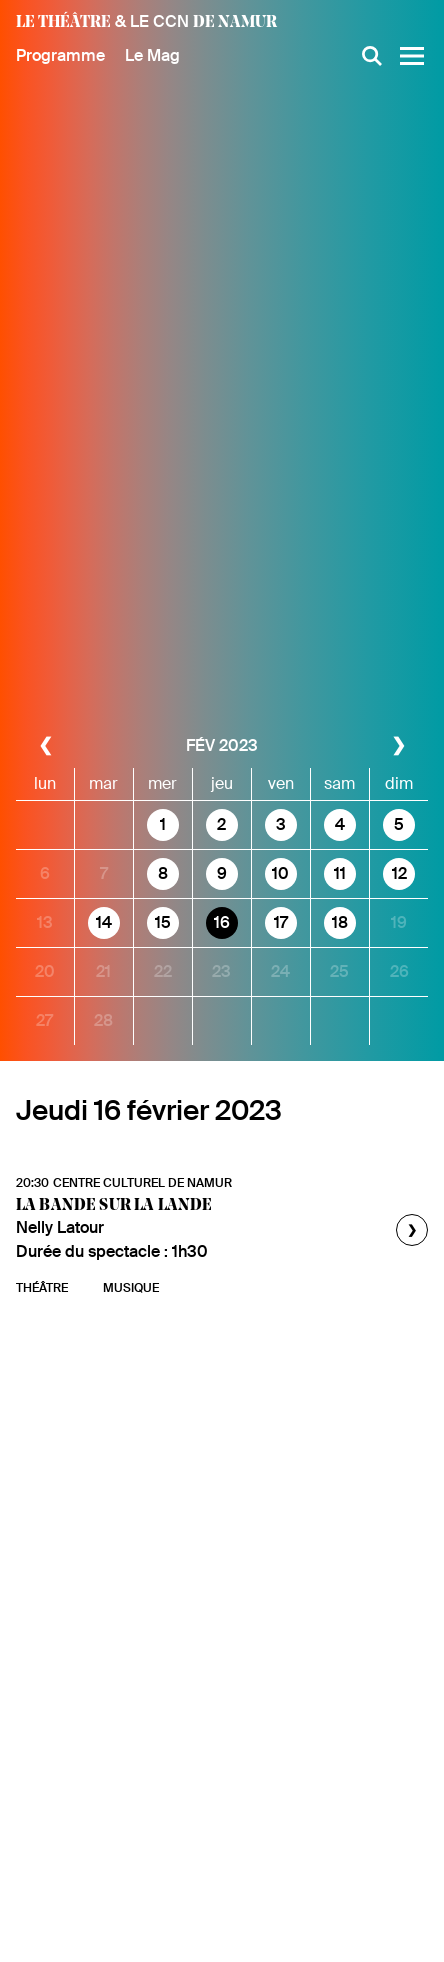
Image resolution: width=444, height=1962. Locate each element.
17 (281, 922)
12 (399, 873)
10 (280, 873)
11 (340, 873)
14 (104, 922)
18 (340, 922)
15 (163, 922)
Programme (60, 55)
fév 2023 (222, 745)
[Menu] (412, 56)
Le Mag (152, 55)
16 (222, 922)
